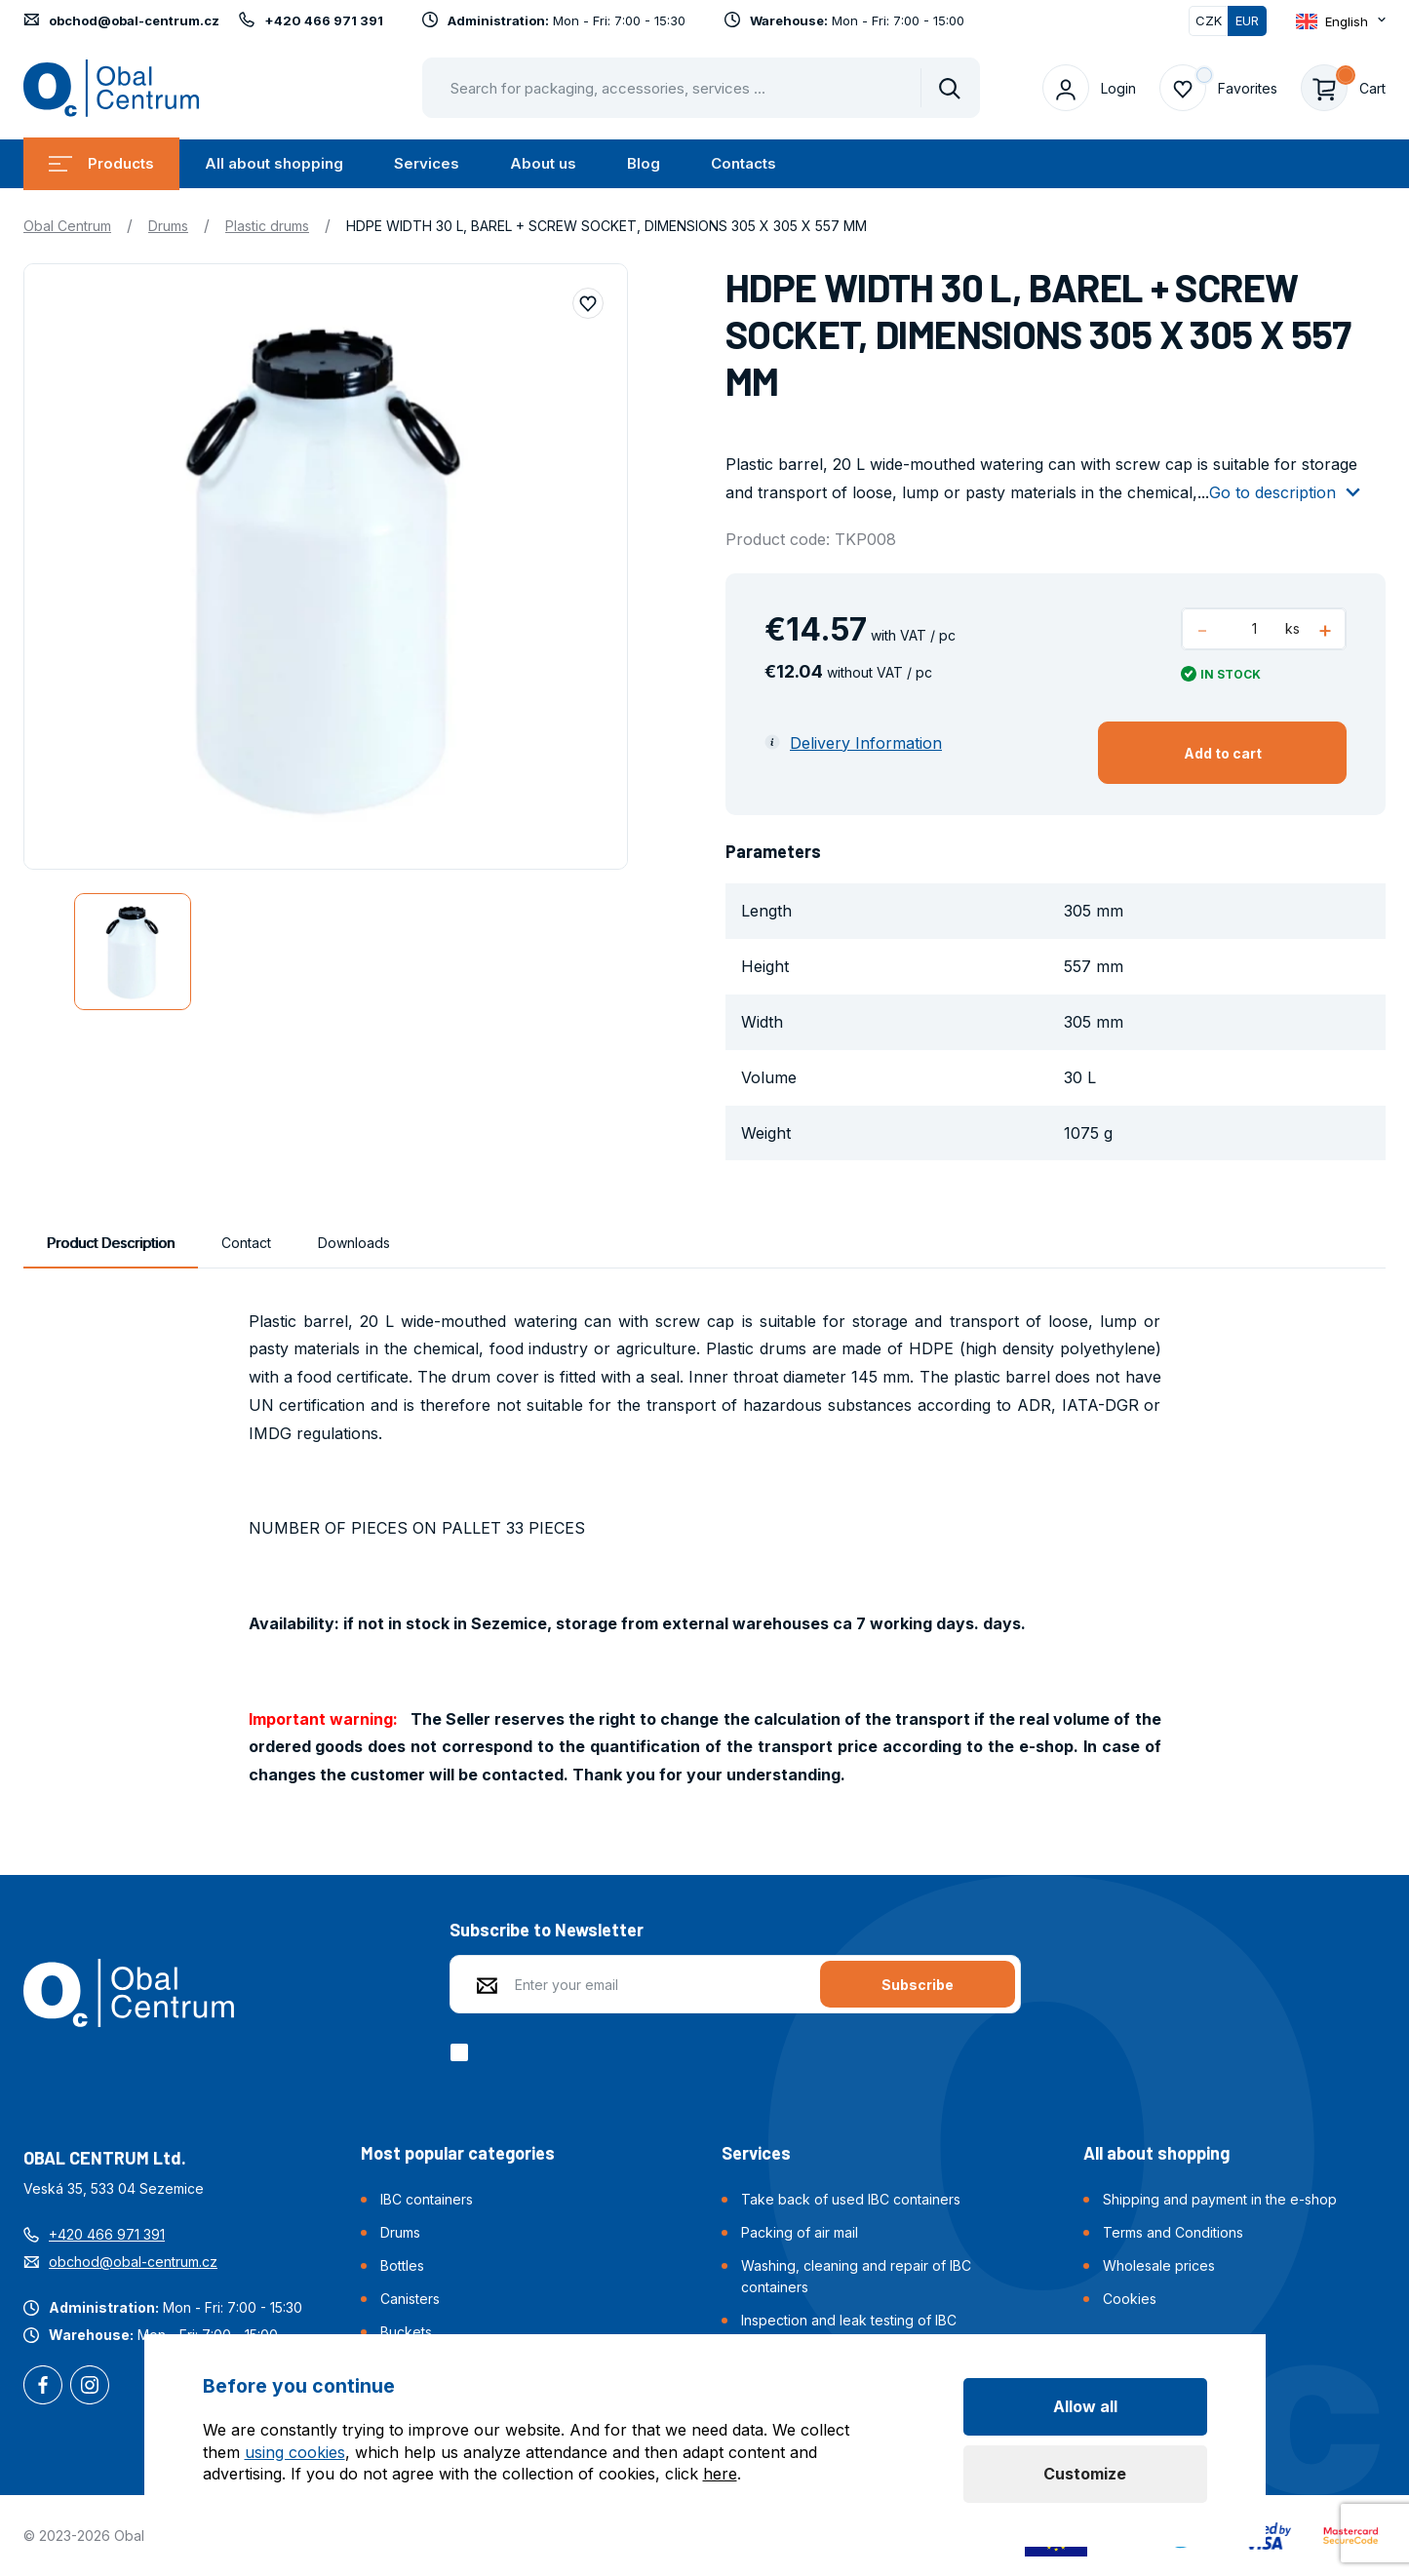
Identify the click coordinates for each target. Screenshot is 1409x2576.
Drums (168, 225)
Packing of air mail (799, 2232)
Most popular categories (458, 2153)
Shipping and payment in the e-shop (1220, 2199)
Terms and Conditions (1173, 2232)
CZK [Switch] (1208, 20)
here (720, 2473)
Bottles (402, 2265)
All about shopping (274, 163)
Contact (246, 1242)
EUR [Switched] (1247, 20)
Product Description (111, 1242)
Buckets (406, 2331)
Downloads (354, 1242)
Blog (643, 163)
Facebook (42, 2386)
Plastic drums (267, 225)
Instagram (89, 2386)
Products (101, 163)
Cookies (1129, 2298)
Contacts (743, 163)
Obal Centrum (67, 225)
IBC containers (426, 2199)
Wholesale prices (1159, 2265)
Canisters (410, 2298)
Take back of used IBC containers (850, 2199)
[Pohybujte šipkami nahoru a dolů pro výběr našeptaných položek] (701, 88)
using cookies (295, 2452)
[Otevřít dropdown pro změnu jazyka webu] (1341, 21)
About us (543, 163)
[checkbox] (463, 2052)
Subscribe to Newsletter (547, 1929)
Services (426, 163)
